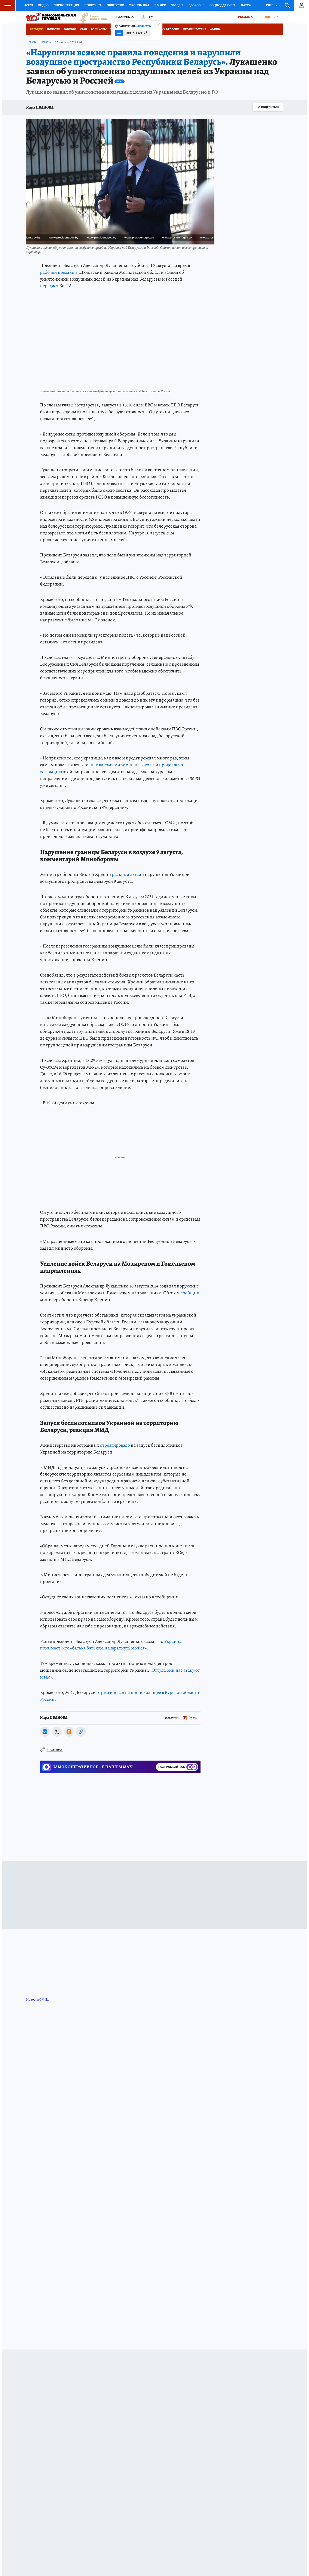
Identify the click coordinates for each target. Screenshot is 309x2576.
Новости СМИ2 (37, 1999)
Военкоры (99, 29)
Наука (246, 5)
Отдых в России (167, 29)
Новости (53, 29)
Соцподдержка (222, 5)
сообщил (190, 1293)
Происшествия (194, 29)
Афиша (215, 29)
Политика (93, 5)
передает (49, 285)
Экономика (139, 5)
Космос (70, 29)
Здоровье (196, 5)
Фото (28, 5)
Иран (83, 29)
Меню (5, 5)
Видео (43, 5)
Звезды (177, 5)
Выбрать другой (136, 32)
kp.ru (193, 1717)
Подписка (270, 17)
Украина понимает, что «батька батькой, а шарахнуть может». (110, 1644)
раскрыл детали (128, 874)
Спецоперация (66, 5)
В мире (160, 5)
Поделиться (267, 107)
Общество (115, 5)
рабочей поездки (57, 272)
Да (119, 32)
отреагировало (115, 1445)
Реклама (245, 17)
